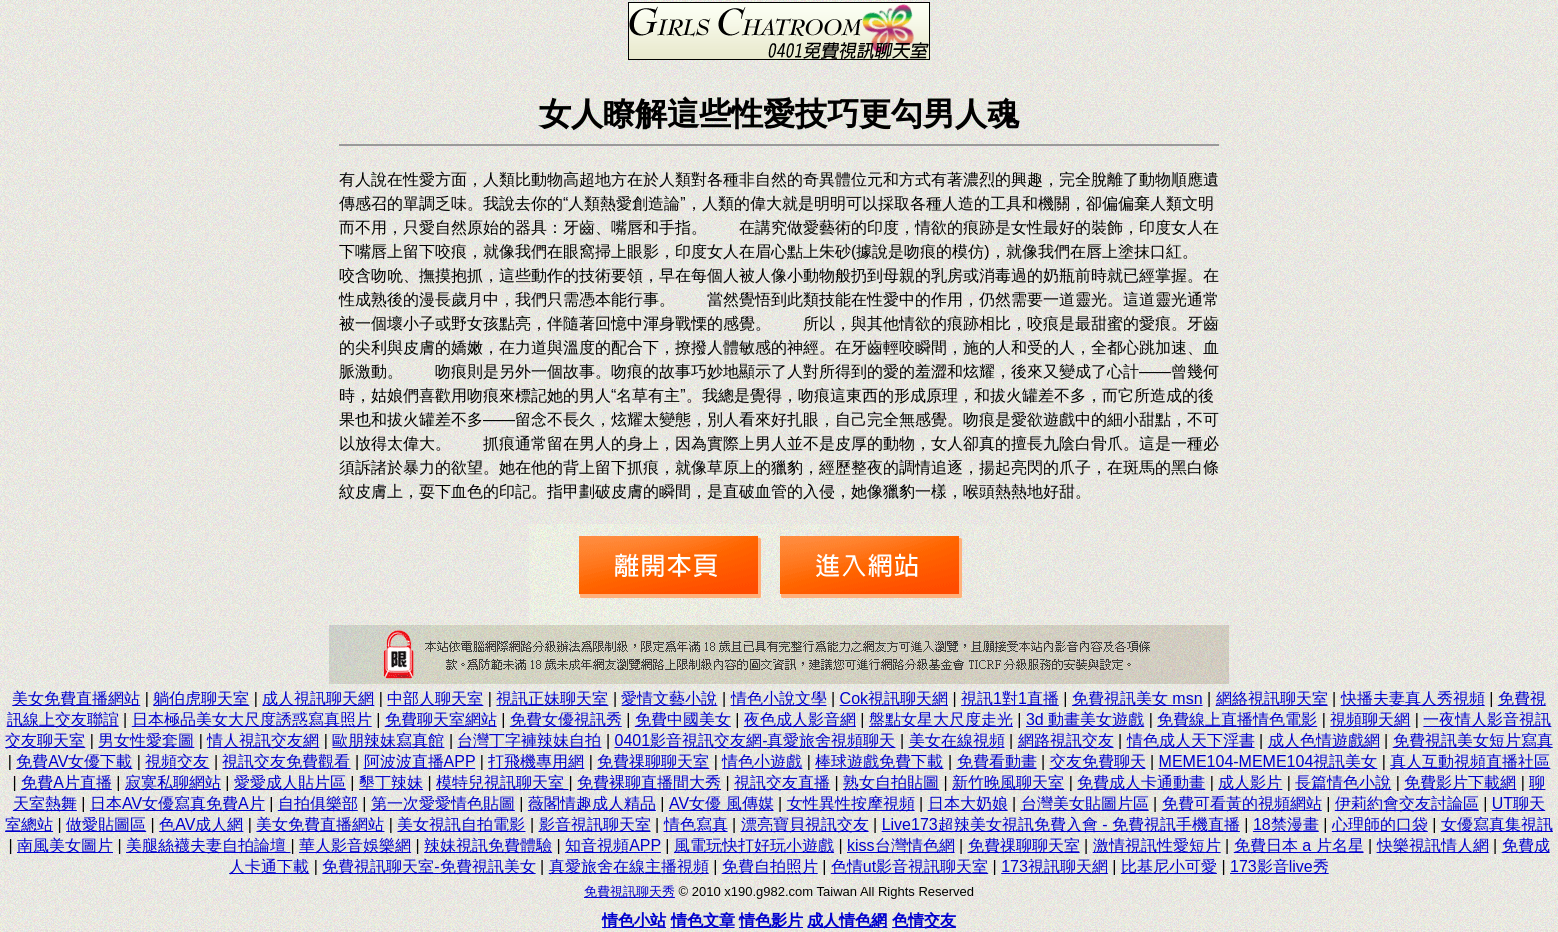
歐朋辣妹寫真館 (388, 740)
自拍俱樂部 (318, 803)
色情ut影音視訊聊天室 (909, 866)
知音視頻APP (613, 845)
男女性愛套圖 (146, 740)
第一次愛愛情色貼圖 (443, 803)
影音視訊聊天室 (595, 824)
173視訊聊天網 (1054, 866)
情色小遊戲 (762, 761)
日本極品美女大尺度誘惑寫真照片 (252, 719)
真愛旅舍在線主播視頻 (629, 866)
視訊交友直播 (782, 782)
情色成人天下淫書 (1191, 740)
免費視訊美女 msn (1137, 698)
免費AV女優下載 (74, 761)
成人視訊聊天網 (318, 698)
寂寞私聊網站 (173, 782)
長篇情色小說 (1343, 782)
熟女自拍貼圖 (891, 782)
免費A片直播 (66, 782)
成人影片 (1250, 782)
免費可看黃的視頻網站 (1242, 803)
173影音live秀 (1279, 866)
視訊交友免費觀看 (286, 761)
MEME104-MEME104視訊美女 (1268, 761)
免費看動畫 (997, 761)
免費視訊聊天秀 (629, 891)
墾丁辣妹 (391, 782)
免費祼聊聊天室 (653, 761)
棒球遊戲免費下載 (879, 761)
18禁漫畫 (1286, 824)
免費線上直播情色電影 (1237, 719)
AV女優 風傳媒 (721, 803)
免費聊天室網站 (441, 719)
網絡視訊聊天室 (1272, 698)
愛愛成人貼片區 (290, 782)
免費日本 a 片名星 (1299, 845)
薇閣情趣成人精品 (592, 803)
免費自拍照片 (770, 866)
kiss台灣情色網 (901, 845)
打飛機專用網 (536, 761)
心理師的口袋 (1380, 824)
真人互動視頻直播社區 (1470, 761)
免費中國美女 (683, 719)
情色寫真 (696, 824)
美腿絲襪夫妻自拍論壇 (208, 845)
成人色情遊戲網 (1324, 740)
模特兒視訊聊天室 (502, 782)
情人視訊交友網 (263, 740)
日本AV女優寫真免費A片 (177, 803)
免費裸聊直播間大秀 (649, 782)
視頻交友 (177, 761)
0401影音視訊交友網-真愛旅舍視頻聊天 (755, 740)
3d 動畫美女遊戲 (1085, 719)
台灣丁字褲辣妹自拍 (529, 740)
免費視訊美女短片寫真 (1473, 740)
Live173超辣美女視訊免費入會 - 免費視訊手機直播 (1061, 824)
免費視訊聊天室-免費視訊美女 (428, 866)
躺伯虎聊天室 (201, 698)
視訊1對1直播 (1010, 698)
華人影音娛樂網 (355, 845)
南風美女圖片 (65, 845)
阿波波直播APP (420, 761)
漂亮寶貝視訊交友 (805, 824)
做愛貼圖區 (106, 824)
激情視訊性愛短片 (1157, 845)
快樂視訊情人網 (1433, 845)
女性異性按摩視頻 (851, 803)
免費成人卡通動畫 (1141, 782)
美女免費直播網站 (76, 698)
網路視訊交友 (1066, 740)
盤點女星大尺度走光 (941, 719)
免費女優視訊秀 (566, 719)
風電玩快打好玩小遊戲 (754, 845)
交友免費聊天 (1098, 761)
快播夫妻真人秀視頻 (1413, 698)
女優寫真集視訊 (1497, 824)
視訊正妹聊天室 (552, 698)
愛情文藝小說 (669, 698)
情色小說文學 (779, 698)
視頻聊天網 (1370, 719)
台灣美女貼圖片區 (1085, 803)
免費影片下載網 (1460, 782)
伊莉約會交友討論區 (1407, 803)
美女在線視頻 (957, 740)
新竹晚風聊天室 (1008, 782)
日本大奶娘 (968, 803)
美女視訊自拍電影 (461, 824)
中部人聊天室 (435, 698)
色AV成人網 (201, 824)
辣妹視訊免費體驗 (488, 845)
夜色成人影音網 (800, 719)
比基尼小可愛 (1169, 866)
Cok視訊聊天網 (894, 698)
